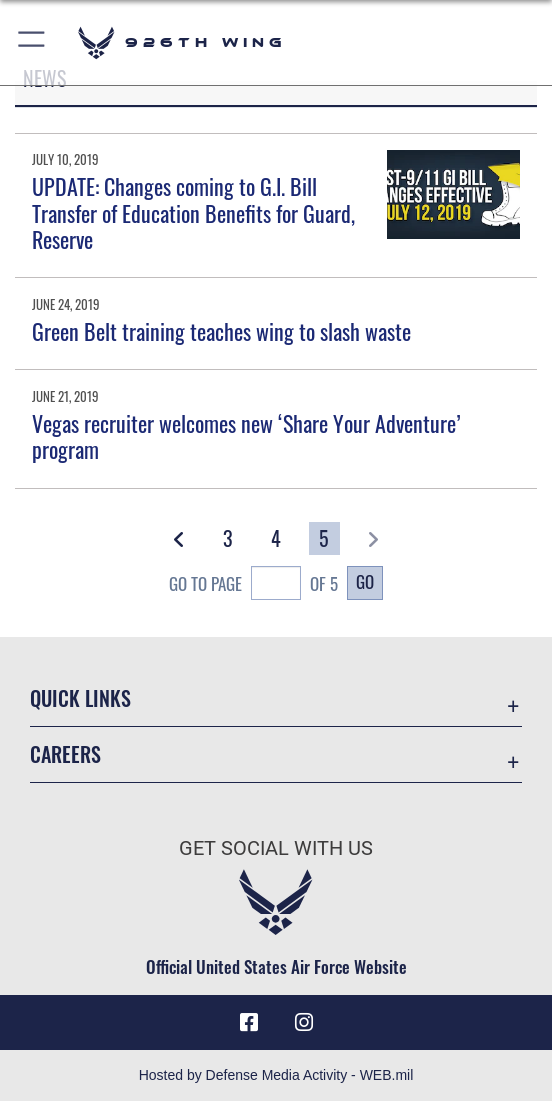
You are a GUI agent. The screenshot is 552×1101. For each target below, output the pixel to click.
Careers (65, 754)
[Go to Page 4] (276, 538)
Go (365, 581)
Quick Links (80, 698)
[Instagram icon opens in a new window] (304, 1023)
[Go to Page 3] (228, 538)
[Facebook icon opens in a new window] (249, 1023)
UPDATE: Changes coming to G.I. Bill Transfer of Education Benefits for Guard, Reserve (193, 212)
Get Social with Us (276, 848)
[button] (32, 42)
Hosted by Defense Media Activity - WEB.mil (276, 1075)
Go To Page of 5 (253, 585)
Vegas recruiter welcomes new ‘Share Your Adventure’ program (246, 436)
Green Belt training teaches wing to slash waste (221, 331)
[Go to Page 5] (325, 538)
